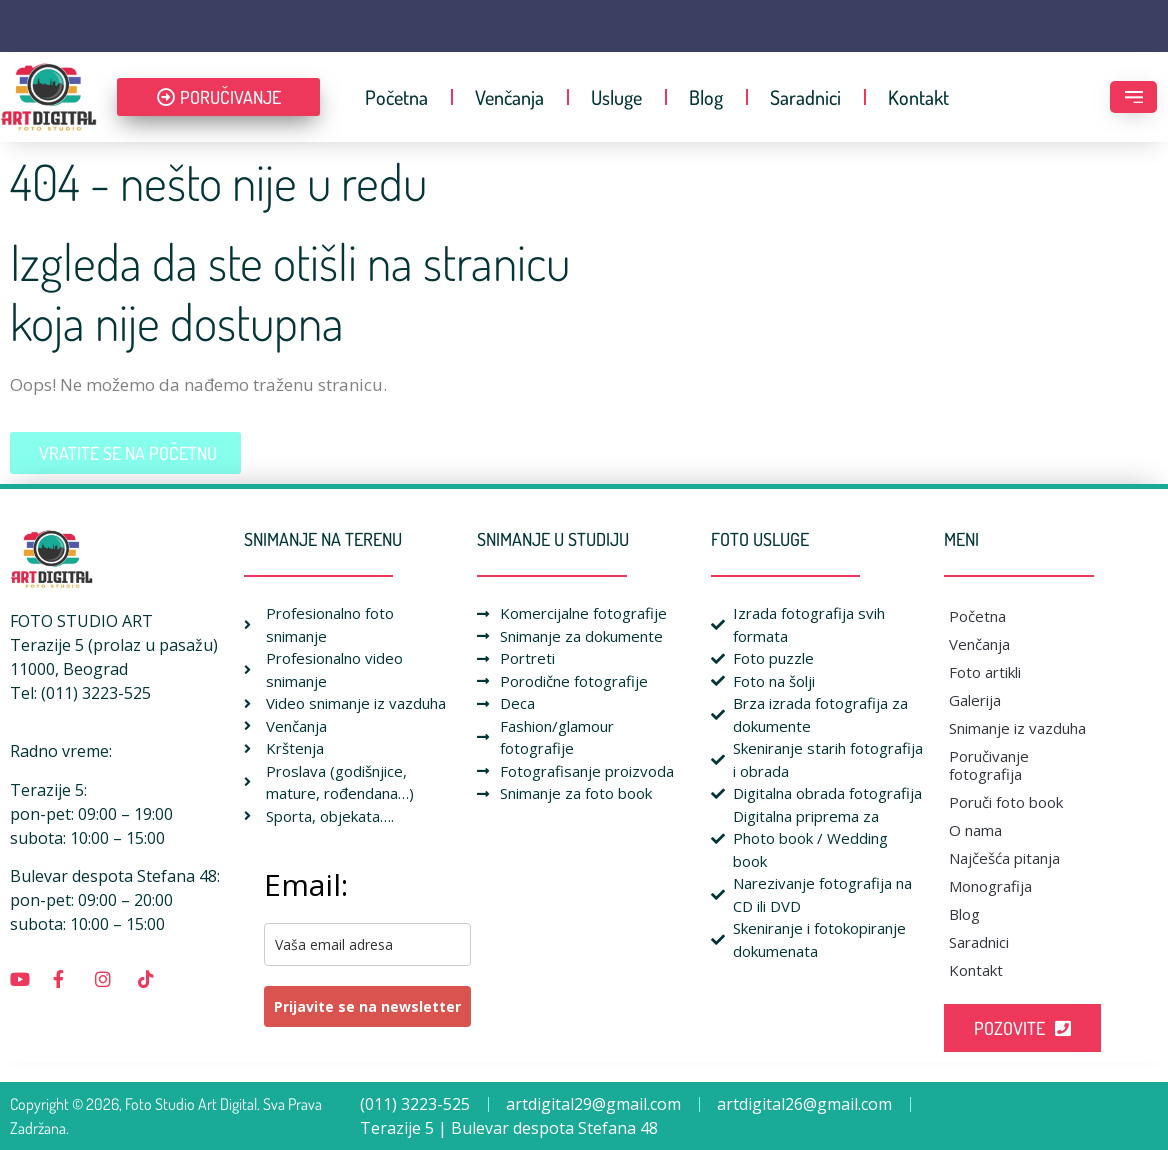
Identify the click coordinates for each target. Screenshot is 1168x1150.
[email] (367, 944)
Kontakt (918, 97)
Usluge (616, 97)
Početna (396, 97)
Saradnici (805, 97)
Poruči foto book (1006, 802)
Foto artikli (985, 672)
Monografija (990, 886)
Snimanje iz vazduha (1017, 728)
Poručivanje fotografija (989, 765)
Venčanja (509, 97)
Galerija (975, 700)
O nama (975, 830)
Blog (706, 97)
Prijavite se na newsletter (367, 1006)
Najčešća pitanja (1004, 858)
